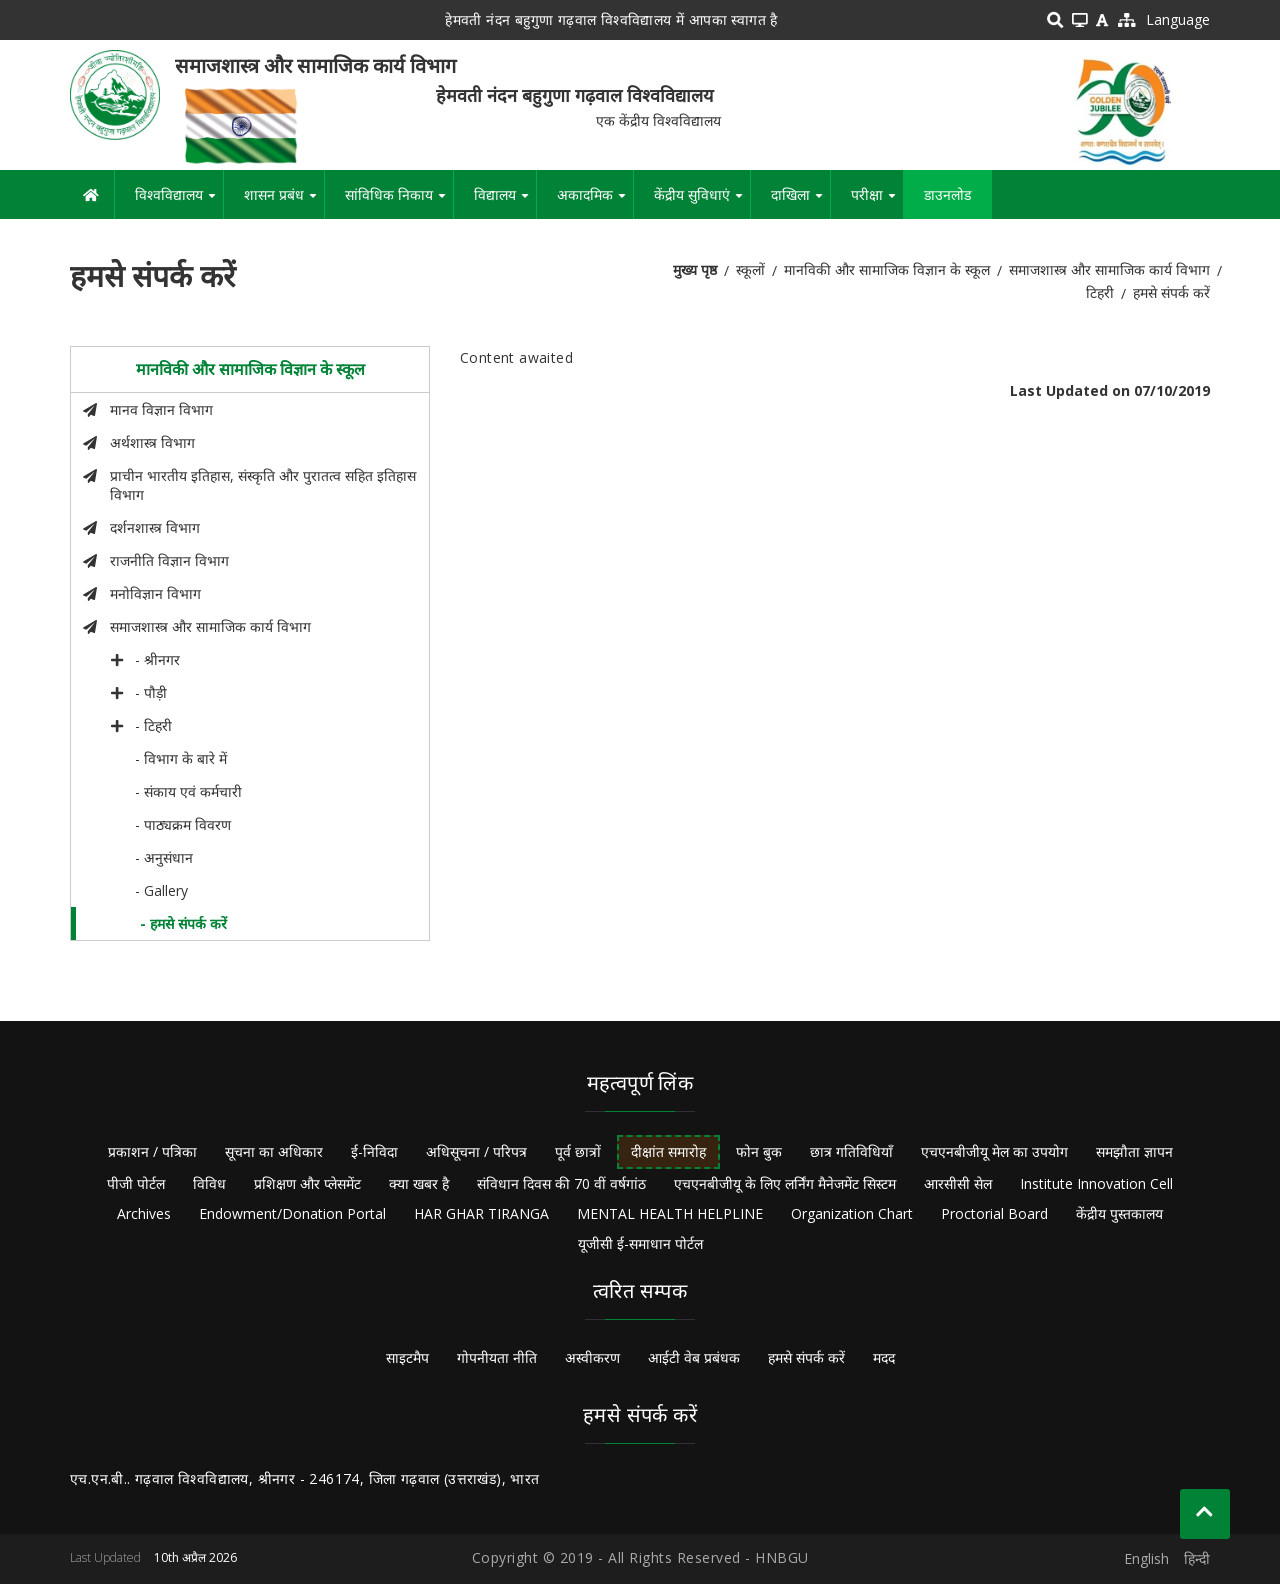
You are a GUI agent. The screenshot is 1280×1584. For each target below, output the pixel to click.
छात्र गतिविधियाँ (851, 1151)
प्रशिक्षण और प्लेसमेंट (307, 1183)
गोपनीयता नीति (497, 1357)
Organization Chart (852, 1213)
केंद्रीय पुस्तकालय (1119, 1213)
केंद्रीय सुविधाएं (702, 202)
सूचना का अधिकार (274, 1151)
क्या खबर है (419, 1183)
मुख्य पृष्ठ (695, 269)
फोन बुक (759, 1151)
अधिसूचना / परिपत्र (476, 1151)
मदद (884, 1357)
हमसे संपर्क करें (806, 1357)
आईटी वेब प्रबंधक (694, 1357)
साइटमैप (407, 1357)
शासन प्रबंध (284, 202)
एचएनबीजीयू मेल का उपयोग (994, 1151)
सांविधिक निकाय (399, 202)
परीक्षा (877, 202)
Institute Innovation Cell (1096, 1183)
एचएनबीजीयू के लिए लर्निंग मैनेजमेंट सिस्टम (785, 1183)
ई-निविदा (374, 1151)
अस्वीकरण (592, 1357)
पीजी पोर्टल (136, 1183)
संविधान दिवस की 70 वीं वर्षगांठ (561, 1183)
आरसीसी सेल (958, 1183)
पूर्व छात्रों (578, 1151)
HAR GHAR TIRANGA (481, 1213)
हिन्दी (1197, 1558)
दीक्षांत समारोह (668, 1151)
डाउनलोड (947, 194)
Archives (144, 1213)
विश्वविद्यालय (179, 202)
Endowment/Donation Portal (292, 1213)
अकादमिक (595, 202)
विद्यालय (505, 202)
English (1146, 1558)
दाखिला (800, 202)
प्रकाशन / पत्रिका (152, 1151)
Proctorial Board (994, 1213)
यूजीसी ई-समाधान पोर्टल (640, 1243)
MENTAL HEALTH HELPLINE (670, 1213)
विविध (209, 1183)
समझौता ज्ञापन (1134, 1151)
